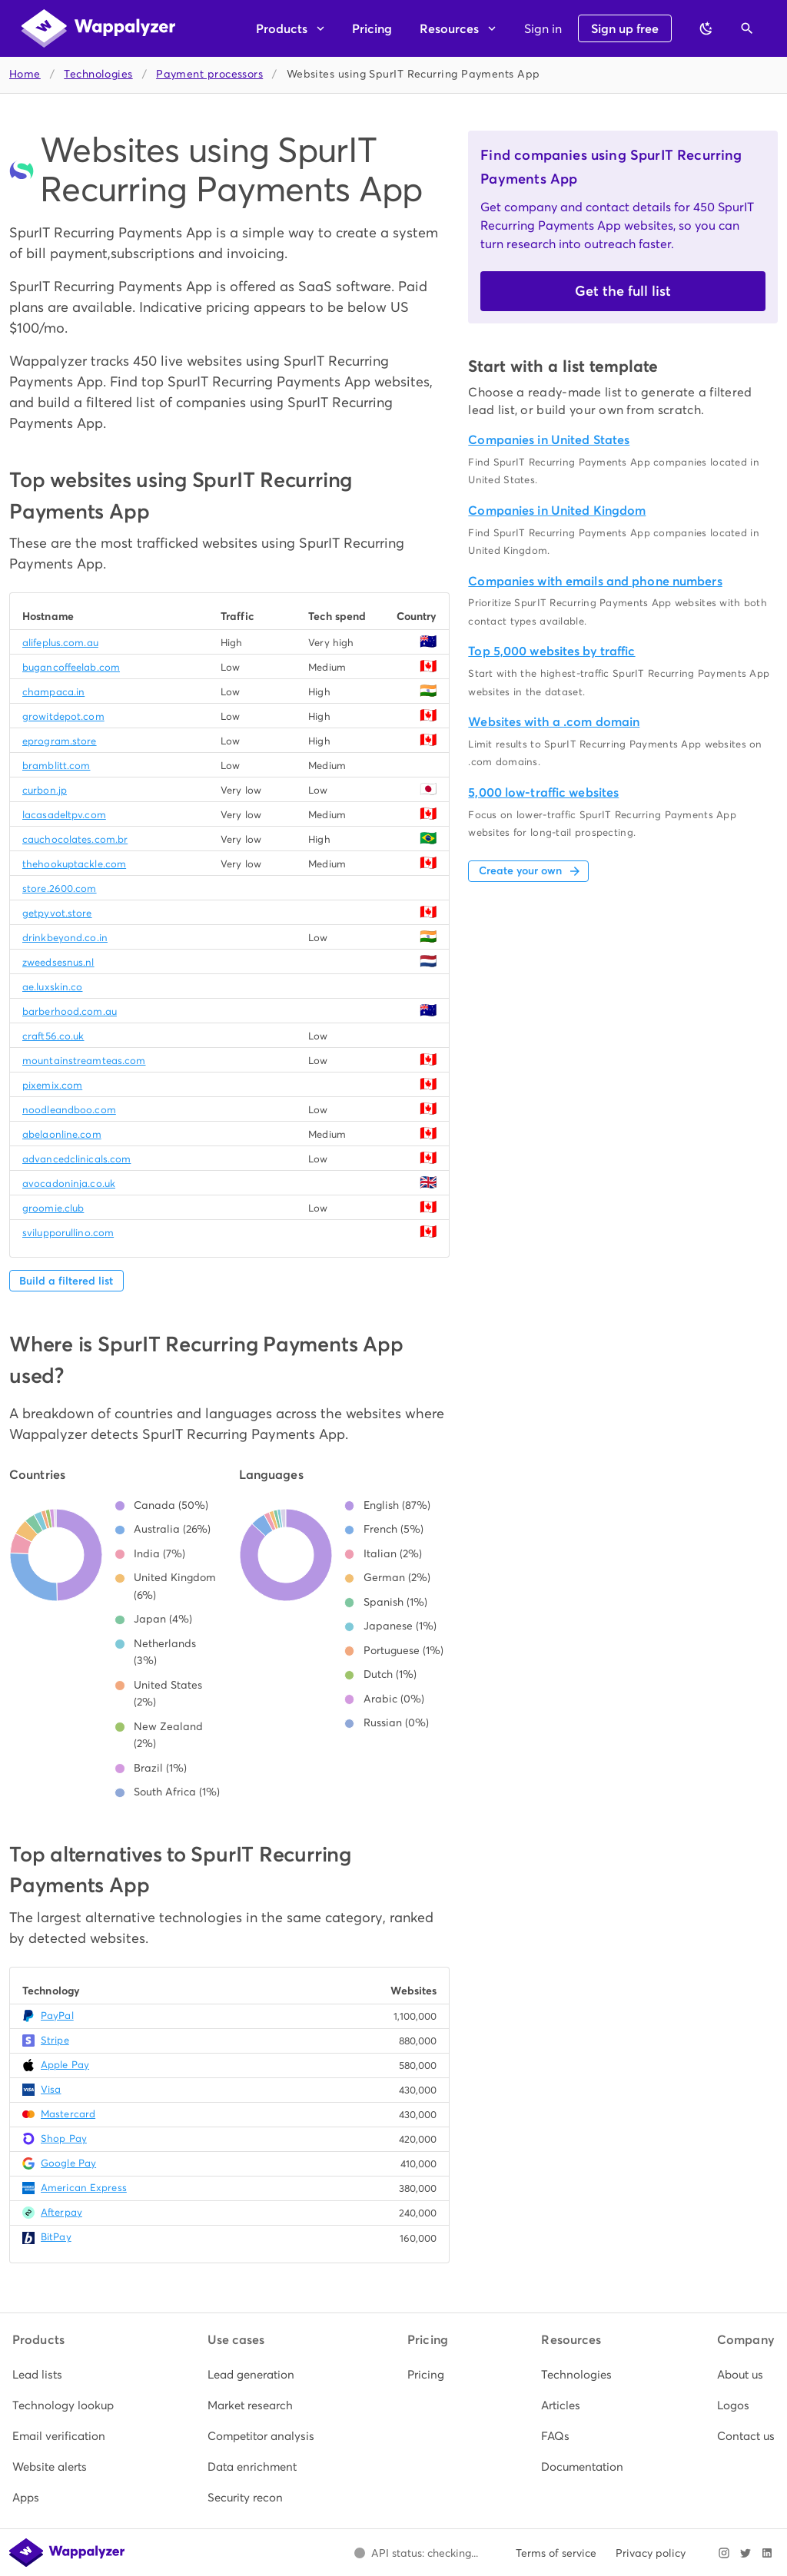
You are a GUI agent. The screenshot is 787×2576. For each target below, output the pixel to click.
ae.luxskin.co (52, 987)
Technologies (98, 74)
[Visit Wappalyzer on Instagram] (724, 2553)
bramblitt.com (56, 765)
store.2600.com (59, 888)
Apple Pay (65, 2064)
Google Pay (68, 2163)
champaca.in (53, 692)
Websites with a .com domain (553, 721)
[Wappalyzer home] (98, 28)
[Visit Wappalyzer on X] (745, 2553)
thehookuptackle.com (74, 864)
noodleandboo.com (69, 1110)
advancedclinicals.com (76, 1159)
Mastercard (68, 2114)
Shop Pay (64, 2138)
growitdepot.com (63, 716)
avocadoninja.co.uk (68, 1183)
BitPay (56, 2237)
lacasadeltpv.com (64, 815)
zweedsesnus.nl (58, 962)
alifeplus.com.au (60, 642)
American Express (84, 2187)
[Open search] (747, 28)
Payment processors (209, 74)
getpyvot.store (57, 913)
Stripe (55, 2040)
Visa (51, 2089)
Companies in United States (548, 440)
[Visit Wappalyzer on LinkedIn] (767, 2553)
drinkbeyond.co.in (65, 937)
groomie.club (53, 1208)
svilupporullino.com (68, 1232)
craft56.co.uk (53, 1036)
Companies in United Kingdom (557, 510)
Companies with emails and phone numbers (595, 581)
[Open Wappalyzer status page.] (415, 2553)
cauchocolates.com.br (75, 839)
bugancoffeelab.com (71, 667)
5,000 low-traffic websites (543, 792)
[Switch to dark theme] (706, 28)
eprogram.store (59, 741)
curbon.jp (44, 790)
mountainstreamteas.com (83, 1060)
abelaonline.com (61, 1134)
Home (25, 74)
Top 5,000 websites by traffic (551, 651)
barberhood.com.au (69, 1011)
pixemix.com (52, 1085)
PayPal (57, 2015)
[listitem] (63, 2374)
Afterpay (61, 2212)
